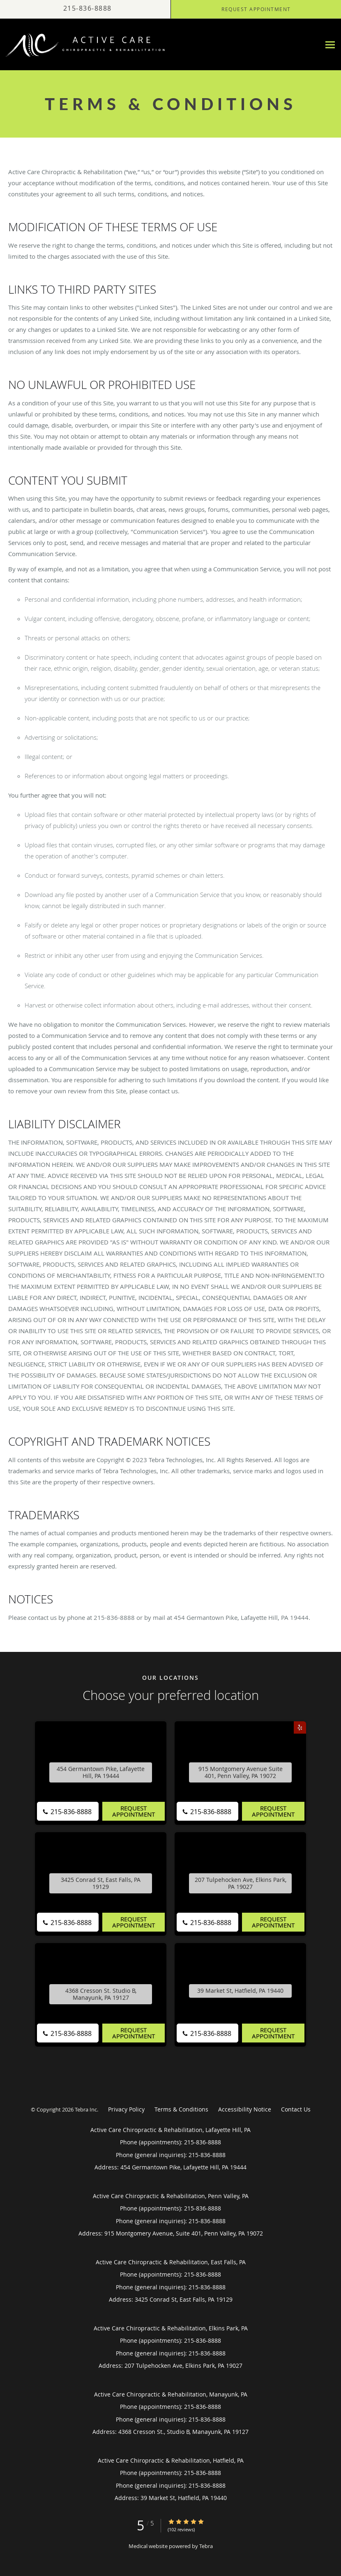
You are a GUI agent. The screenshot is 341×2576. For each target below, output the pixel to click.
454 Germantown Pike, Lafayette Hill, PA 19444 (101, 1773)
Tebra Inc (86, 2109)
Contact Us (296, 2109)
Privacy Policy (126, 2109)
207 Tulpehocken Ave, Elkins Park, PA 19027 (240, 1884)
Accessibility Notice (244, 2109)
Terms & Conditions (181, 2109)
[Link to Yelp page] (300, 1727)
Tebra (206, 2546)
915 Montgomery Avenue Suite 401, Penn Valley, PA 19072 (240, 1773)
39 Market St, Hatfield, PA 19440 (240, 1990)
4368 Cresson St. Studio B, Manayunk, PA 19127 (100, 1994)
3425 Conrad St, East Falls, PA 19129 (101, 1884)
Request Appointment (133, 1811)
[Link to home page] (84, 44)
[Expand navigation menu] (330, 44)
